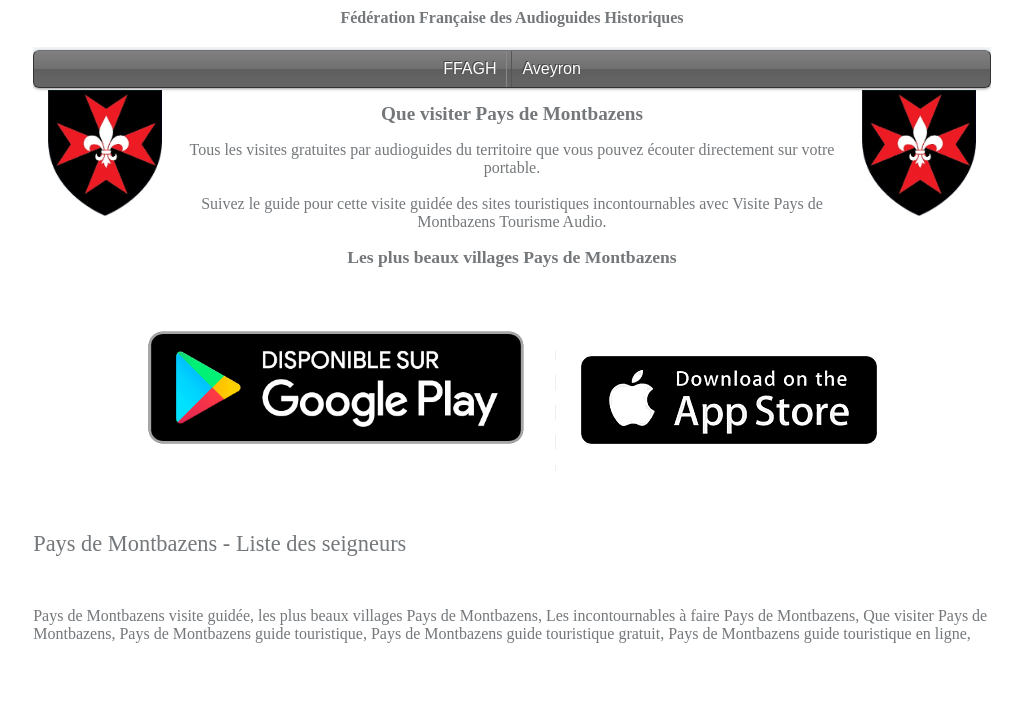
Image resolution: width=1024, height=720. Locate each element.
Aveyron (551, 68)
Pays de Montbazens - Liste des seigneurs (219, 543)
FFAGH (469, 68)
